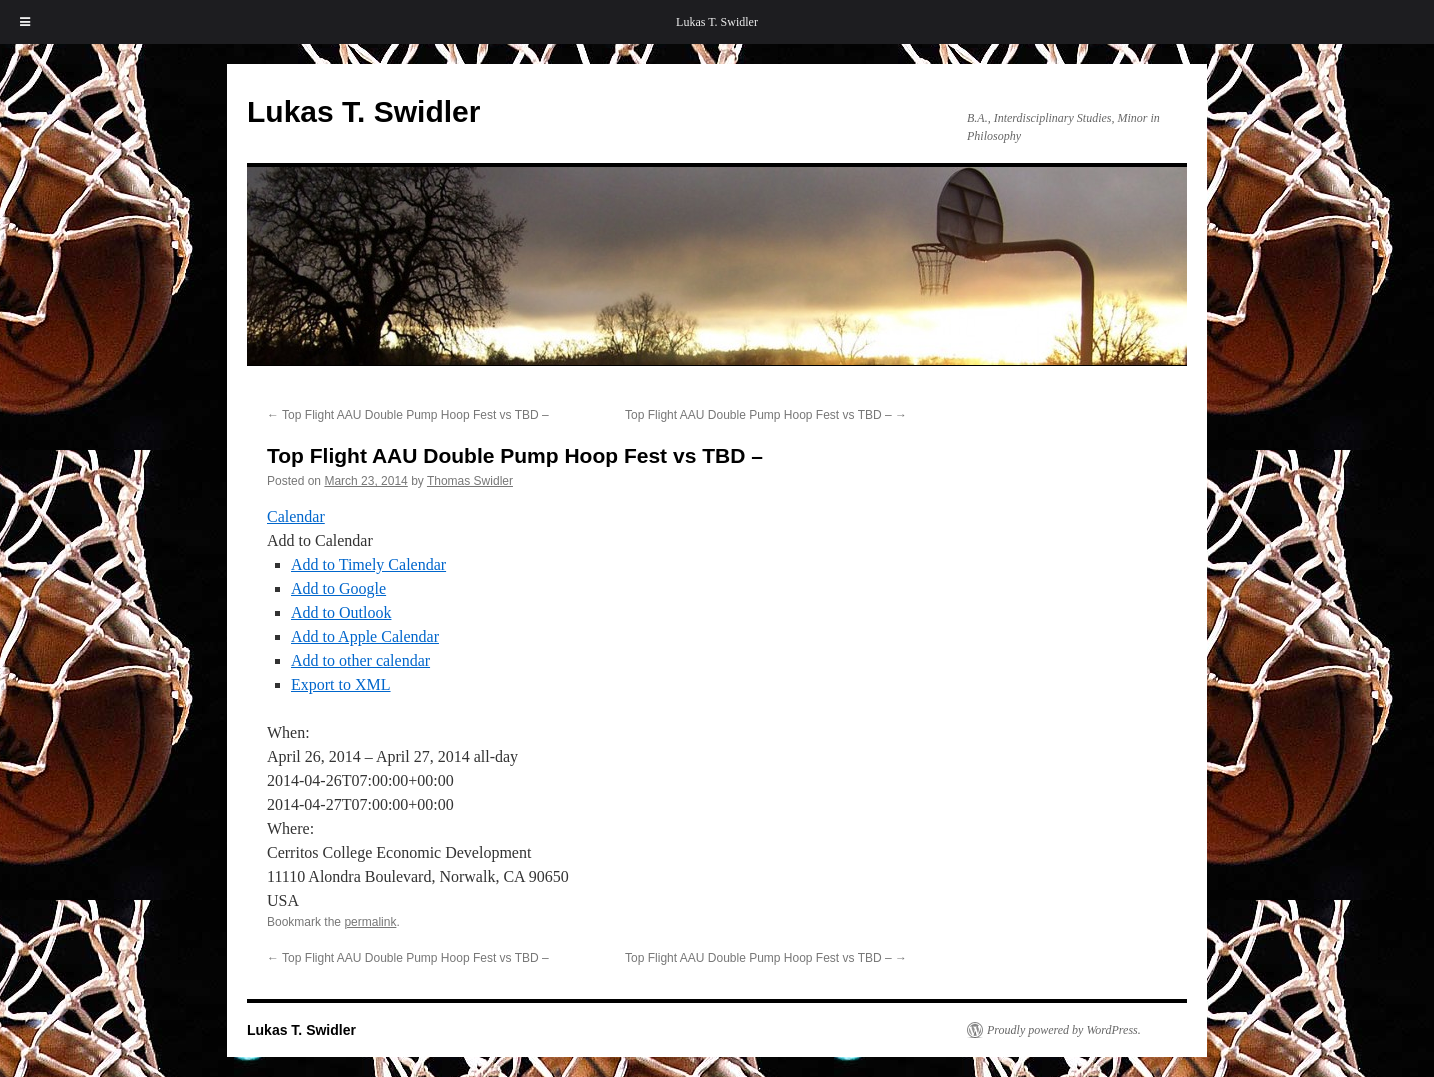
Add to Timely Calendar (368, 564)
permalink (370, 922)
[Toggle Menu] (25, 22)
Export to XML (341, 684)
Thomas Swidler (470, 481)
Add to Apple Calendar (365, 636)
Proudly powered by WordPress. (1064, 1030)
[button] (320, 540)
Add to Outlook (341, 612)
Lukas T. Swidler (717, 22)
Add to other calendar (360, 660)
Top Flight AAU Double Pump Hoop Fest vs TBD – (408, 415)
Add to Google (338, 588)
